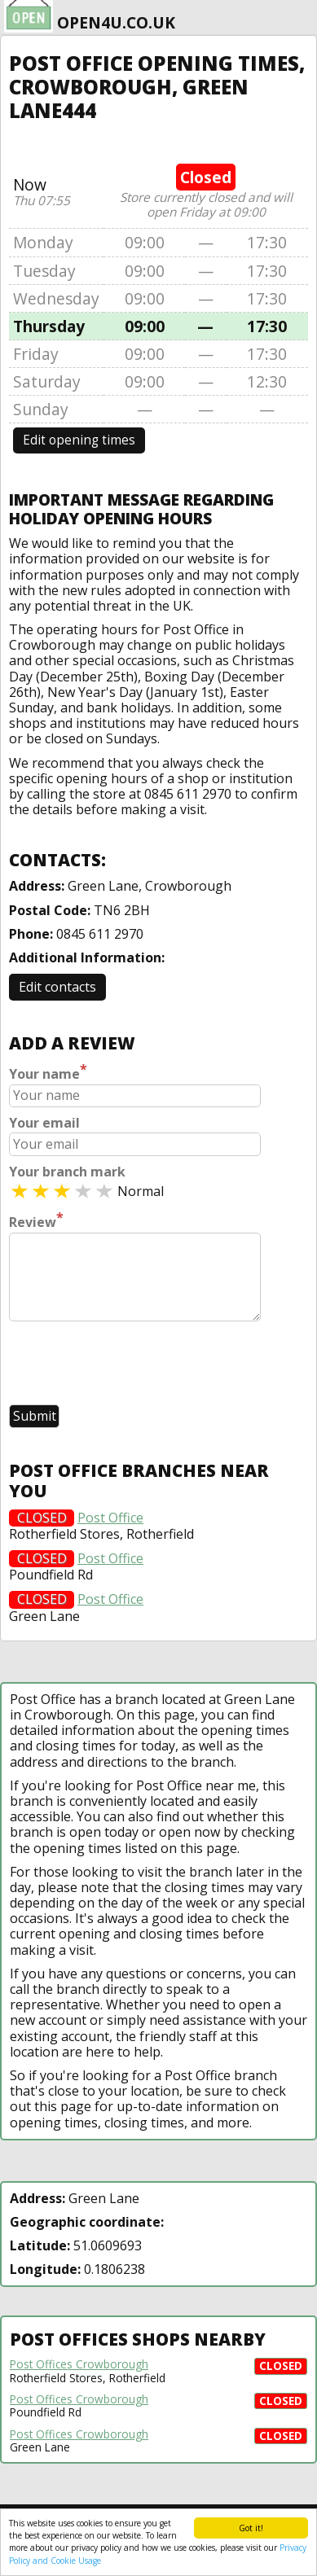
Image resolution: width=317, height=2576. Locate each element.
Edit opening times (79, 440)
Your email (44, 1123)
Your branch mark (67, 1172)
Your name (48, 1072)
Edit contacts (57, 987)
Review (36, 1220)
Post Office (110, 1518)
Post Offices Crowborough (79, 2364)
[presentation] (133, 1364)
